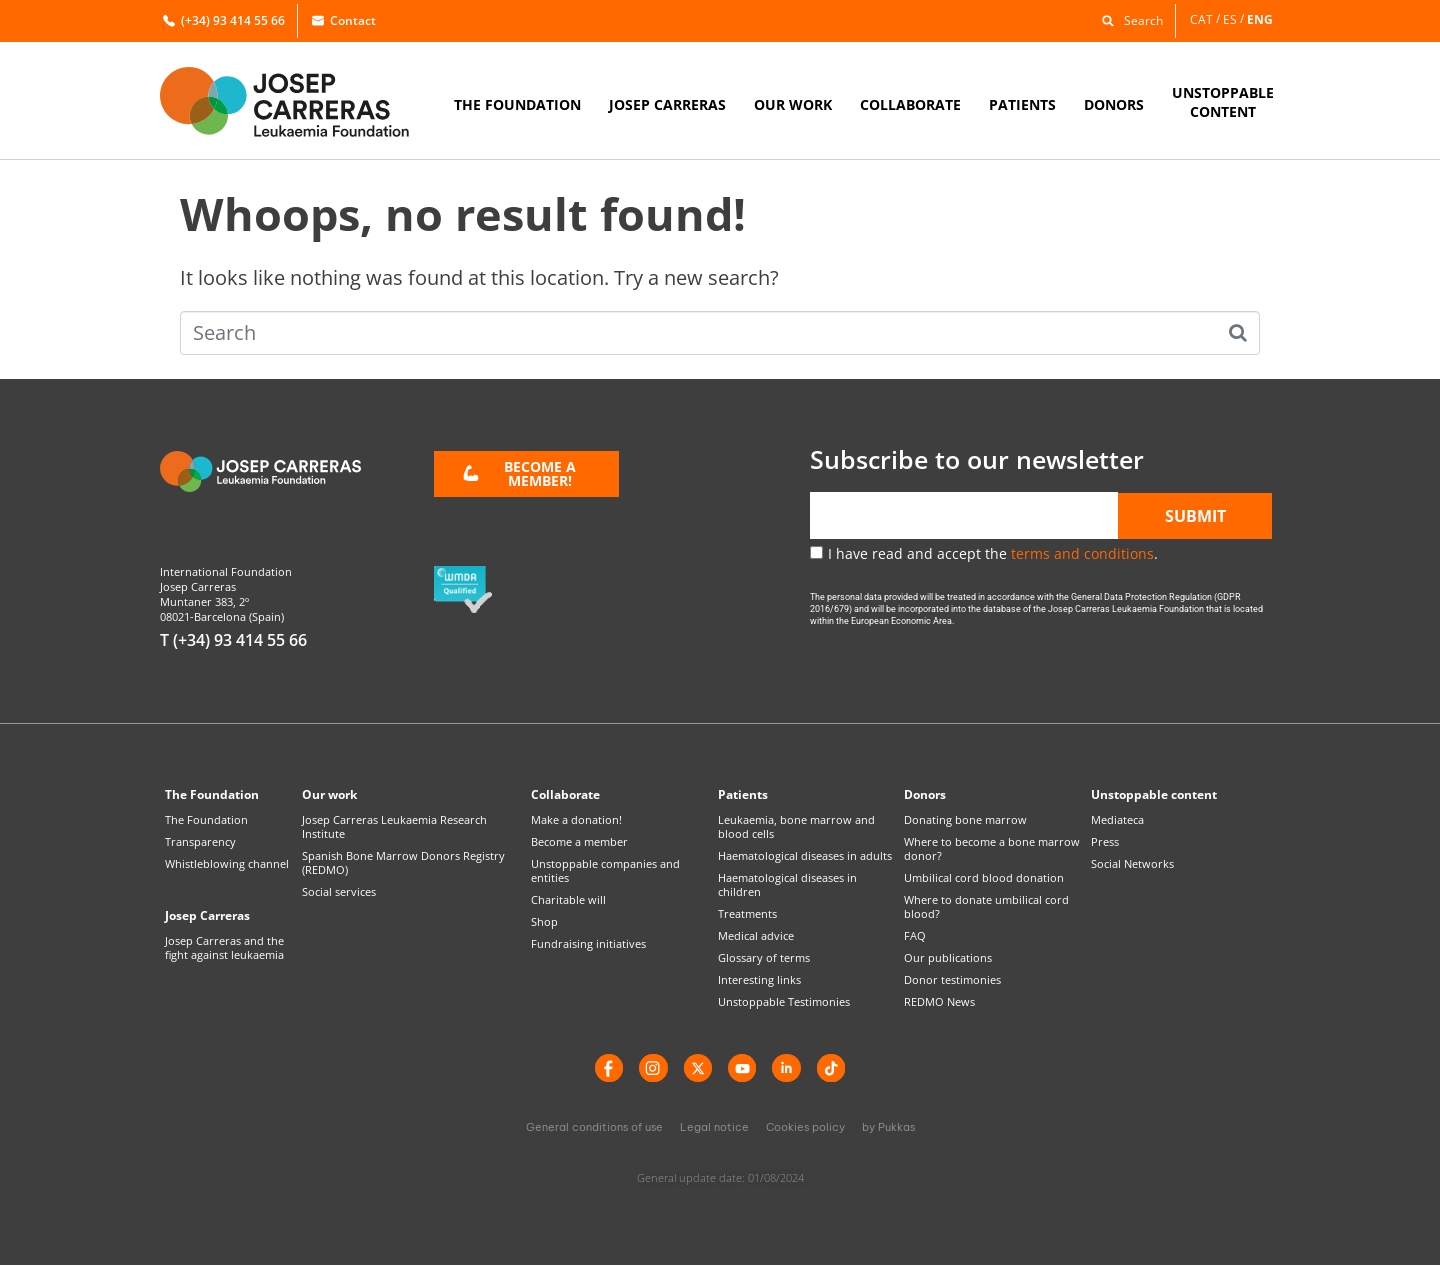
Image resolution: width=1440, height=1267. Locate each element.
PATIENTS (1022, 104)
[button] (1127, 19)
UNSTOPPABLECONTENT (1223, 102)
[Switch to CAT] (1206, 19)
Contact (344, 20)
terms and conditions (1082, 553)
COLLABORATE (910, 104)
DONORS (1114, 104)
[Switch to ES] (1235, 19)
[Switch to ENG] (1261, 19)
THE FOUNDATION (517, 104)
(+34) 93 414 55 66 (224, 20)
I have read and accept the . (993, 553)
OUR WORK (793, 104)
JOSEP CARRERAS (667, 104)
